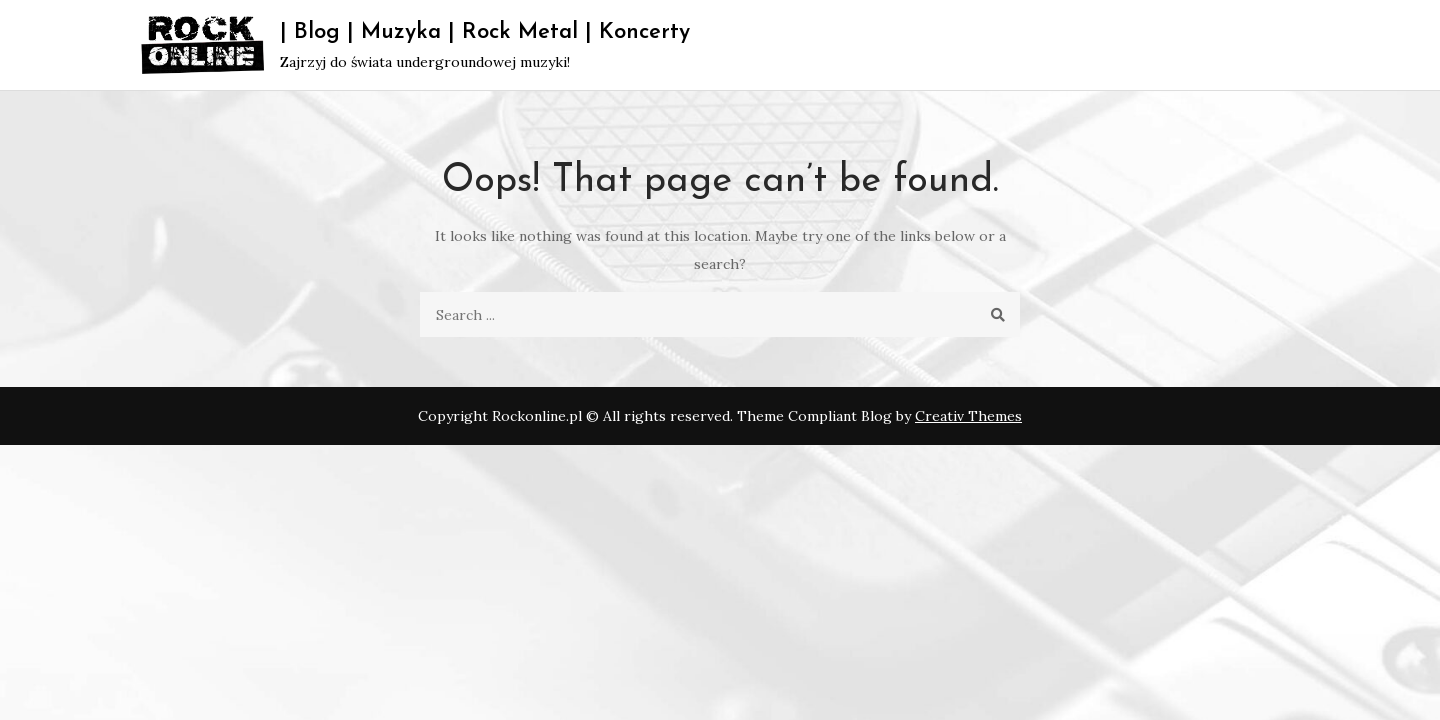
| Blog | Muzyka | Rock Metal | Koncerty (485, 32)
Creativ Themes (968, 416)
